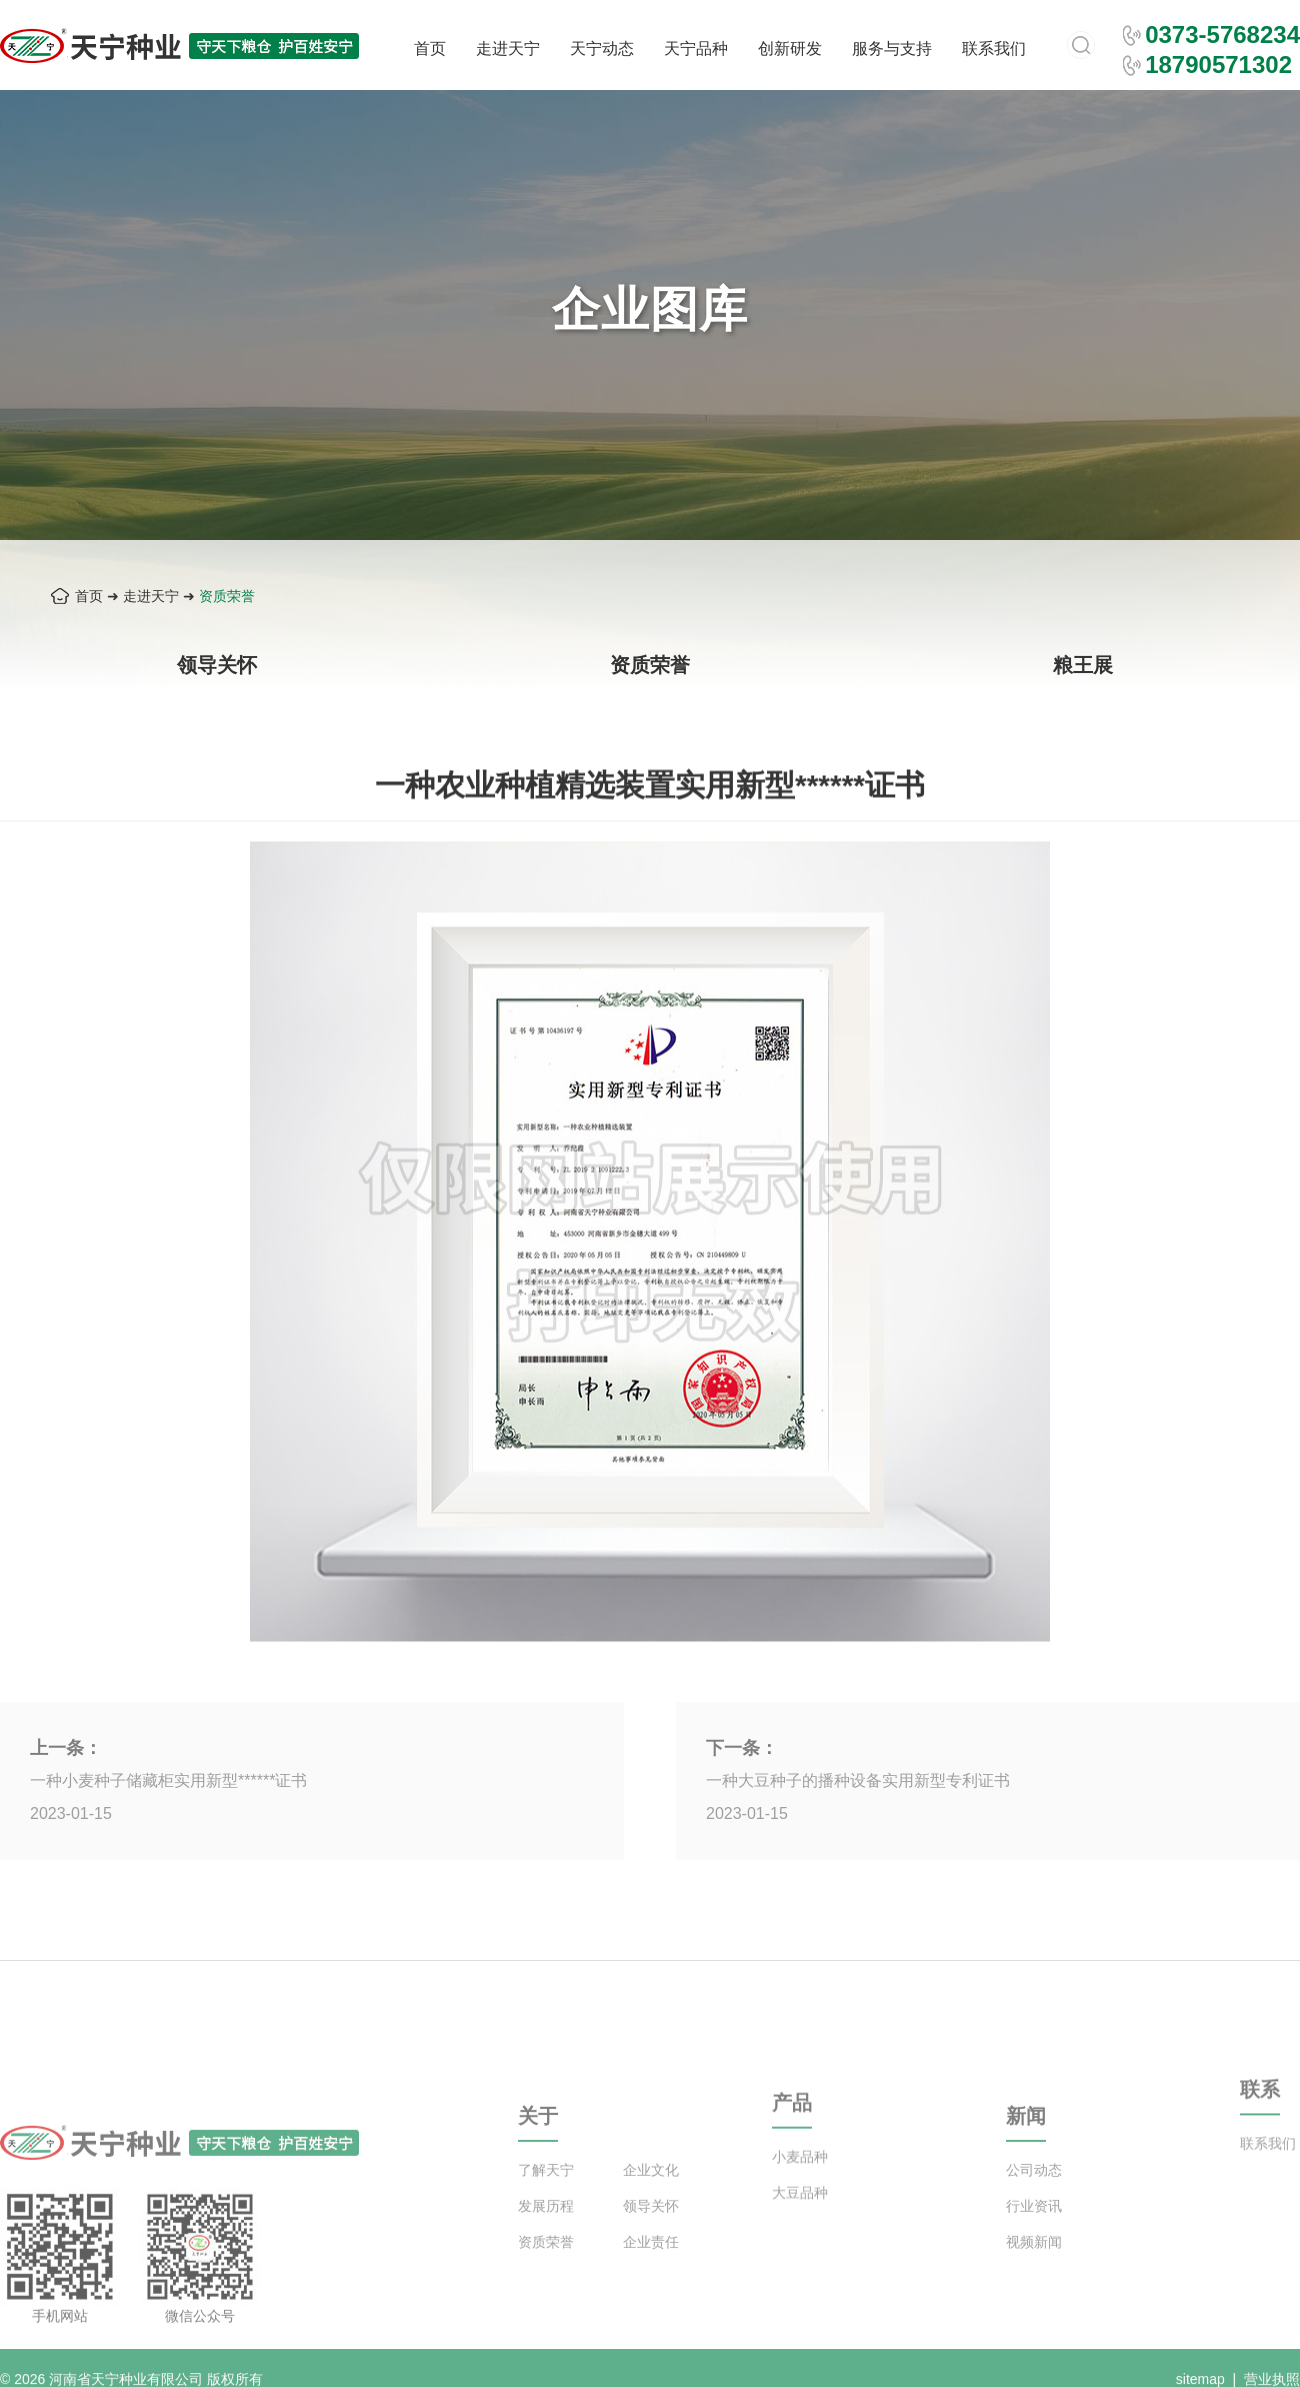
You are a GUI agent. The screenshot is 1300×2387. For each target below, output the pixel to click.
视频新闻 (1034, 2278)
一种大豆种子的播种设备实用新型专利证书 (858, 1780)
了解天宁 (546, 2206)
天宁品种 (696, 48)
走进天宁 (508, 48)
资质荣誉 (227, 596)
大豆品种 (800, 2220)
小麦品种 (800, 2184)
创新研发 (790, 48)
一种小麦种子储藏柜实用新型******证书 (168, 1780)
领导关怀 (217, 665)
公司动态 (1034, 2206)
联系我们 (994, 48)
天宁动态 (602, 48)
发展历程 (546, 2242)
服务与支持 (892, 48)
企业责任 (651, 2278)
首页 (430, 48)
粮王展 (1083, 665)
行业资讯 (1034, 2242)
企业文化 (651, 2206)
